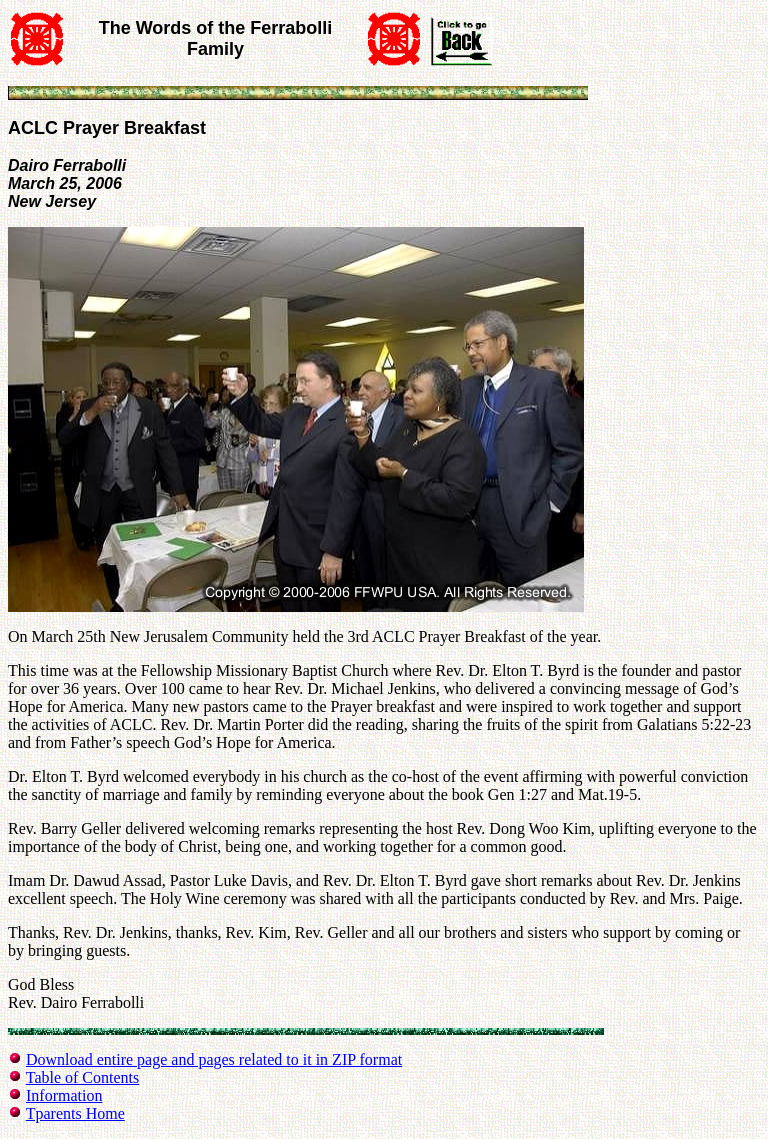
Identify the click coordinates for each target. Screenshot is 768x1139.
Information (64, 1095)
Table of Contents (83, 1077)
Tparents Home (75, 1113)
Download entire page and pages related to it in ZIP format (214, 1059)
